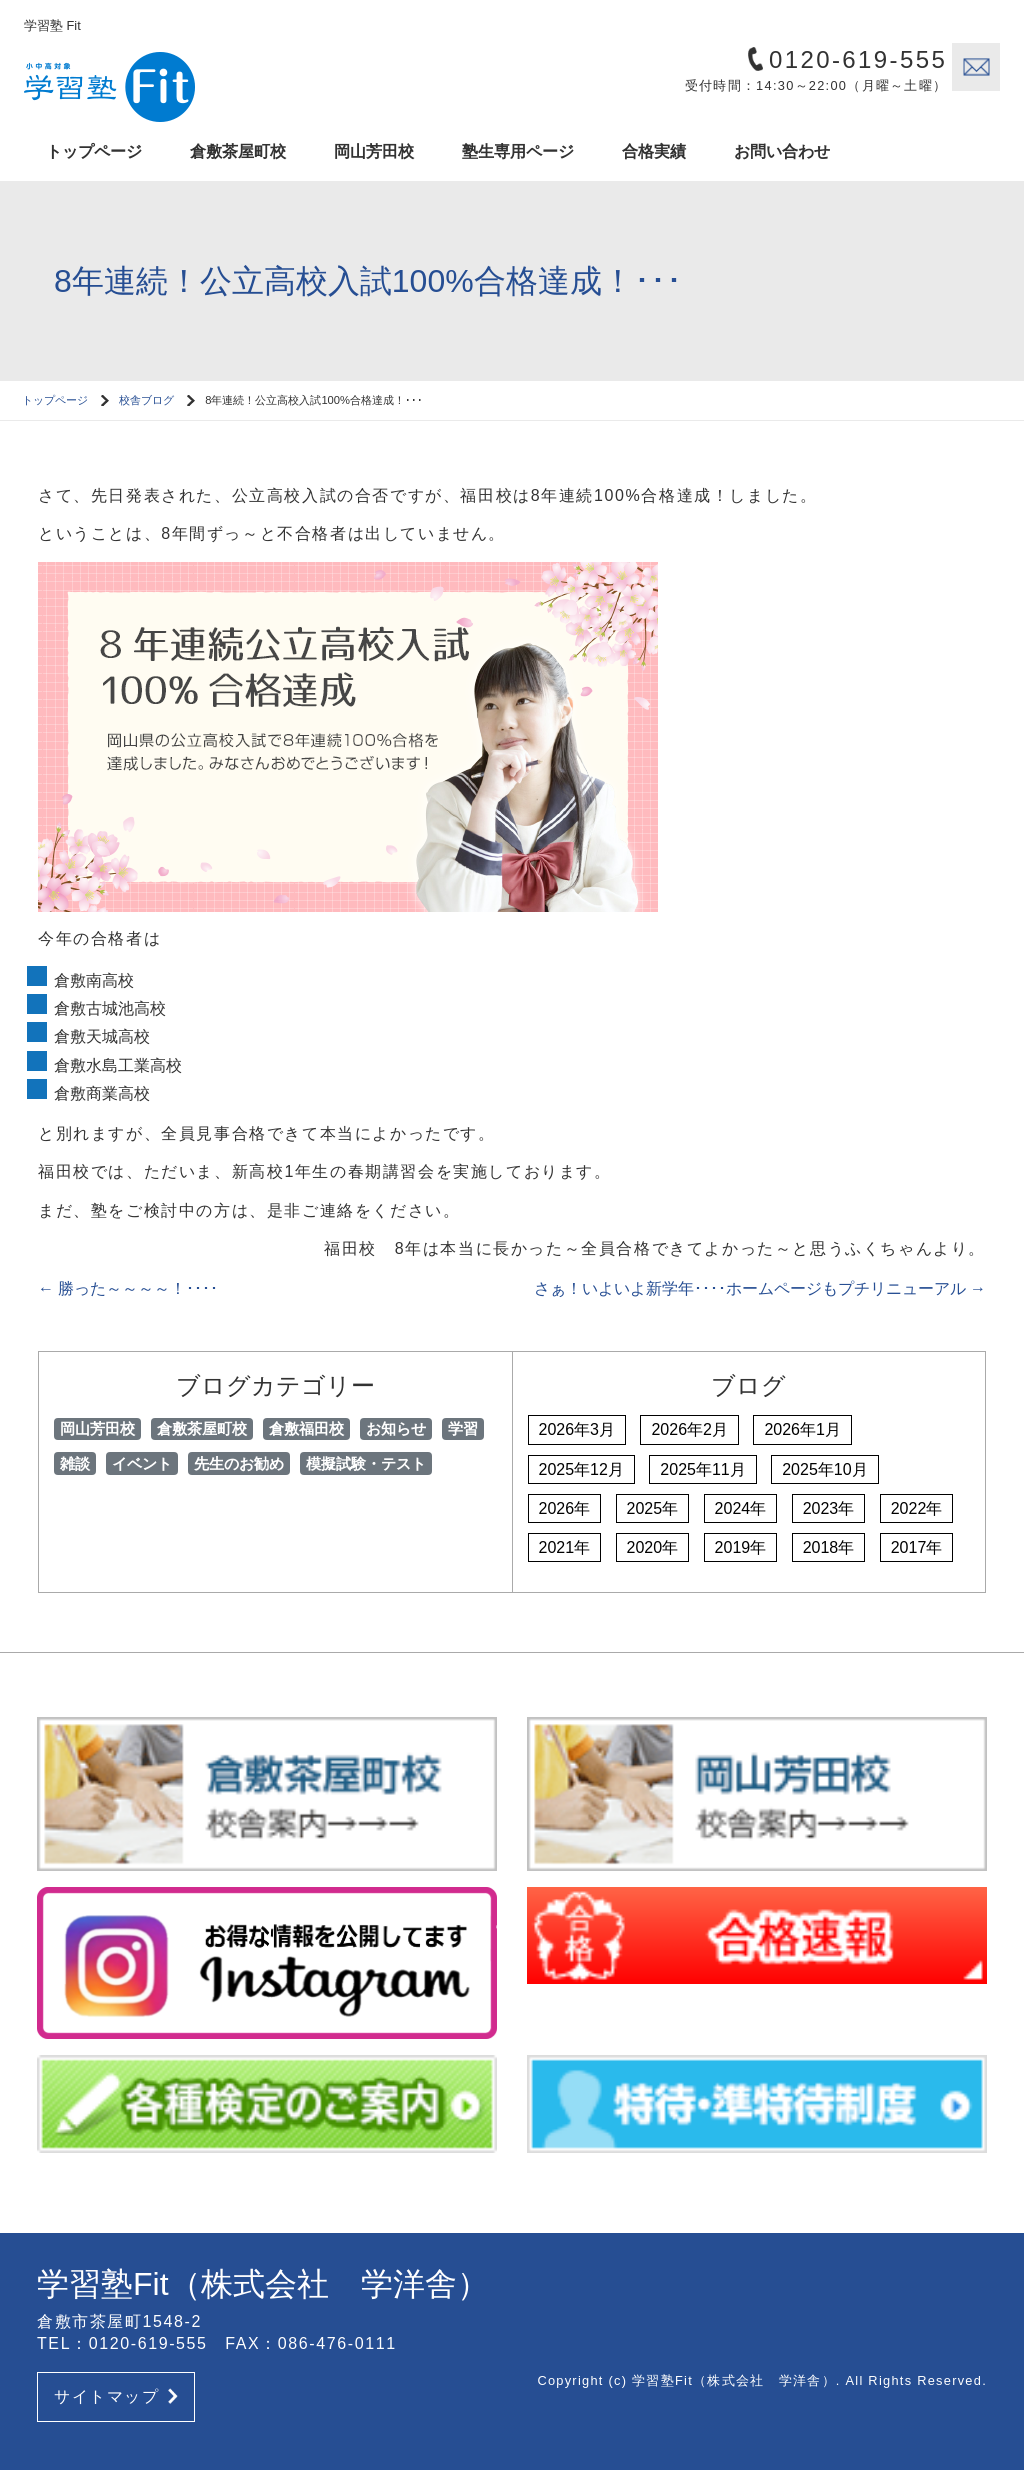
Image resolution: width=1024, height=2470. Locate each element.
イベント (142, 1463)
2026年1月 (802, 1429)
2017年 (917, 1547)
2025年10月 (824, 1469)
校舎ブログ (146, 400)
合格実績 (654, 151)
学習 (463, 1428)
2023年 (829, 1508)
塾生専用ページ (518, 151)
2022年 (917, 1508)
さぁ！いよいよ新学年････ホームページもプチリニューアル (760, 1288)
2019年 (741, 1547)
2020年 (653, 1547)
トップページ (94, 151)
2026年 (565, 1508)
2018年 (829, 1547)
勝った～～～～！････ (128, 1288)
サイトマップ (116, 2396)
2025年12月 (581, 1469)
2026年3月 (577, 1429)
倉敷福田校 (306, 1428)
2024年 (741, 1508)
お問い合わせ (782, 151)
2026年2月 (689, 1429)
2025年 (653, 1508)
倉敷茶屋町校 (238, 151)
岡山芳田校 (374, 151)
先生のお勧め (239, 1463)
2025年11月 (702, 1469)
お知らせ (396, 1428)
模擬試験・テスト (366, 1463)
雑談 (75, 1463)
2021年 (565, 1547)
